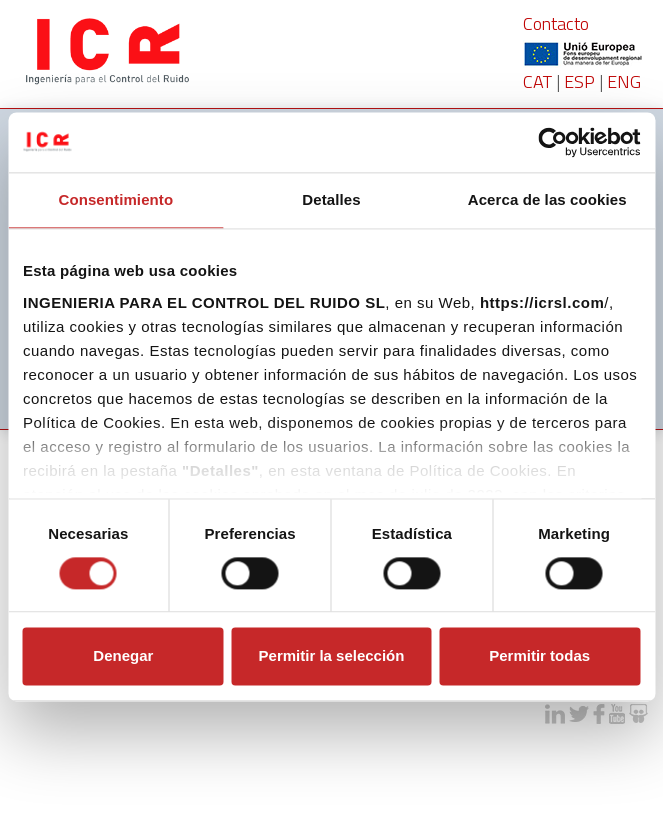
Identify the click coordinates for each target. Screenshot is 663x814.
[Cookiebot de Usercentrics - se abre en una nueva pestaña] (552, 142)
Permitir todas (539, 656)
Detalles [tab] (331, 199)
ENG (624, 81)
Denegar (123, 656)
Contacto (556, 23)
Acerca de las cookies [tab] (547, 199)
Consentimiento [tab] (115, 199)
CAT (537, 81)
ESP (579, 81)
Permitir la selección (332, 656)
